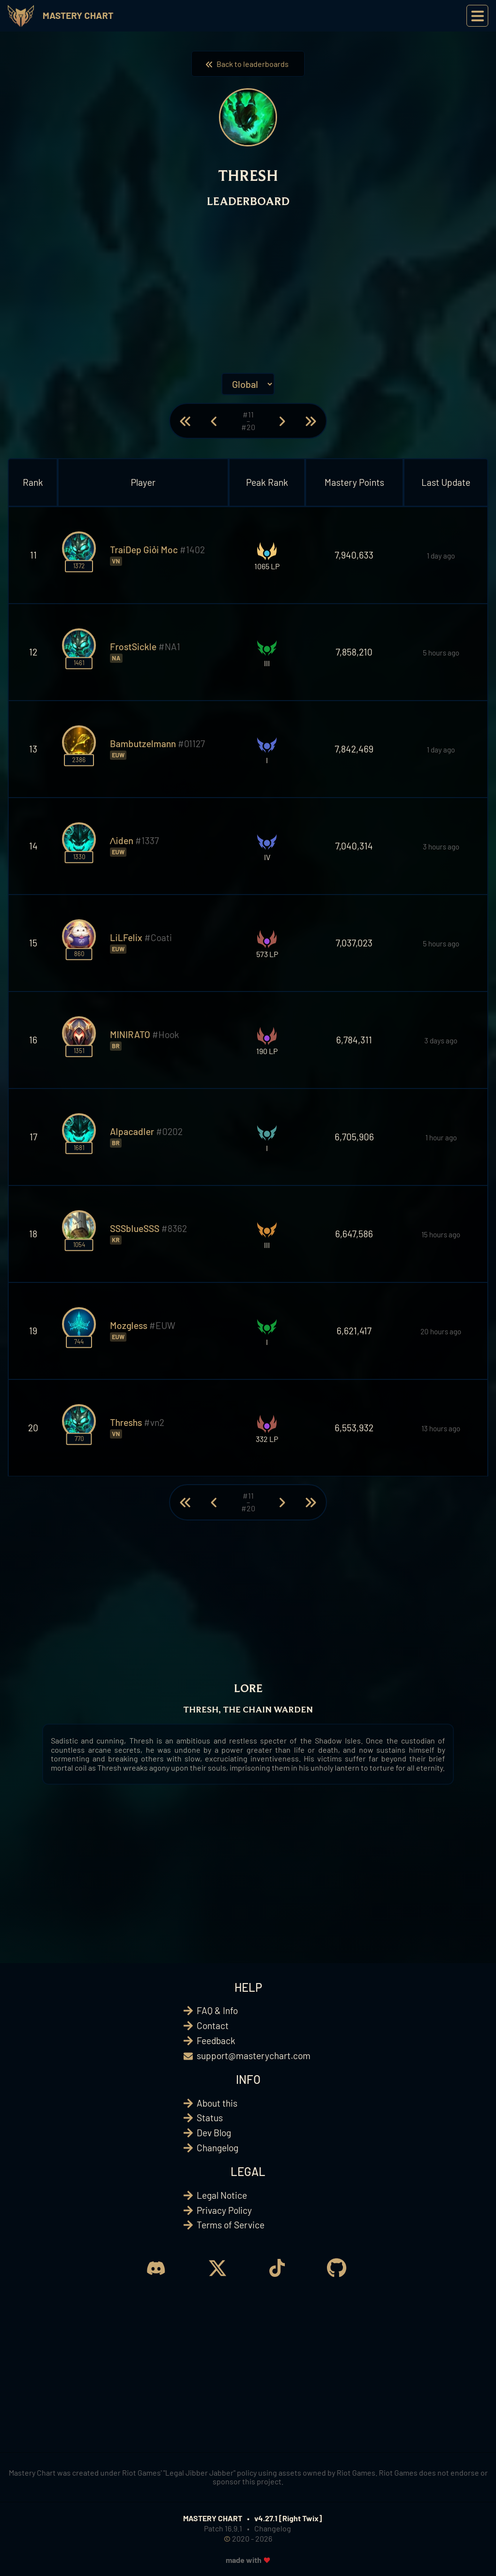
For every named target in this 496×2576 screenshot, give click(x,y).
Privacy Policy (224, 2210)
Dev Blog (214, 2132)
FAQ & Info (217, 2010)
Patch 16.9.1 (223, 2528)
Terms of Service (230, 2224)
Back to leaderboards (248, 63)
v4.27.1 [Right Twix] (288, 2518)
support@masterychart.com (253, 2055)
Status (210, 2117)
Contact (213, 2025)
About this (217, 2103)
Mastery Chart (78, 15)
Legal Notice (222, 2195)
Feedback (216, 2040)
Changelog (217, 2147)
